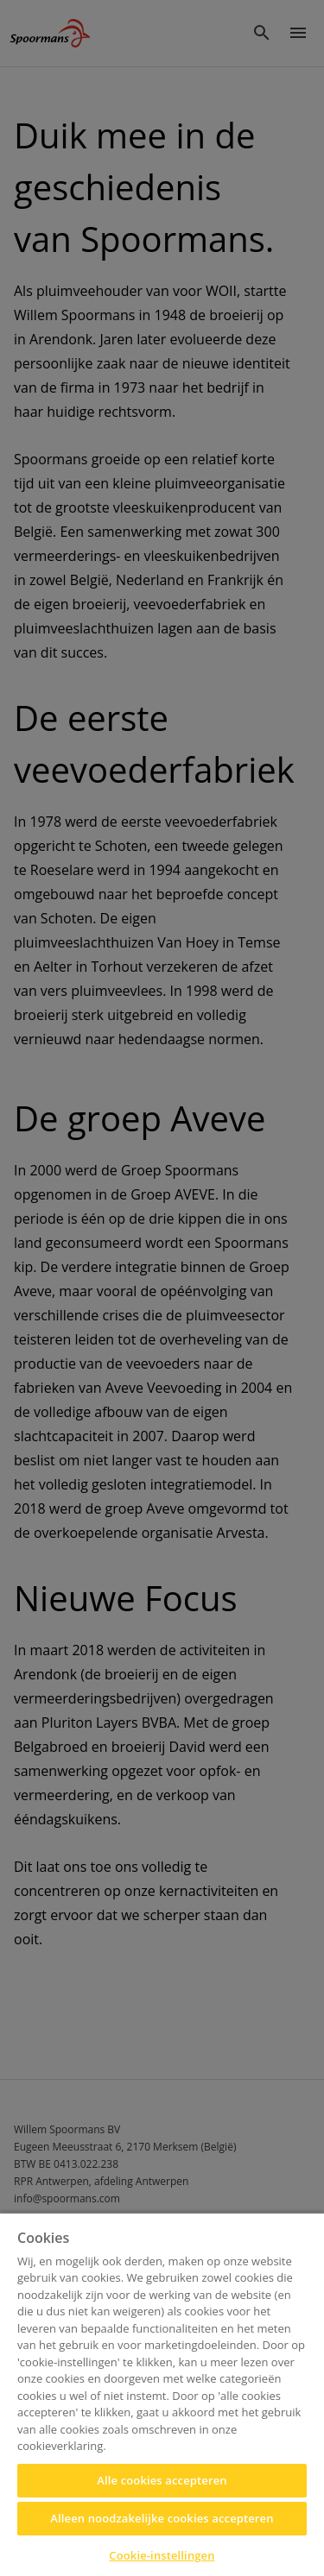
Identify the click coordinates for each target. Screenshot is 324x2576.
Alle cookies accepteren (161, 2480)
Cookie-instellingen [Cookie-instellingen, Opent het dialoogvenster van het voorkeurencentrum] (161, 2555)
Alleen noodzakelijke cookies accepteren (161, 2518)
